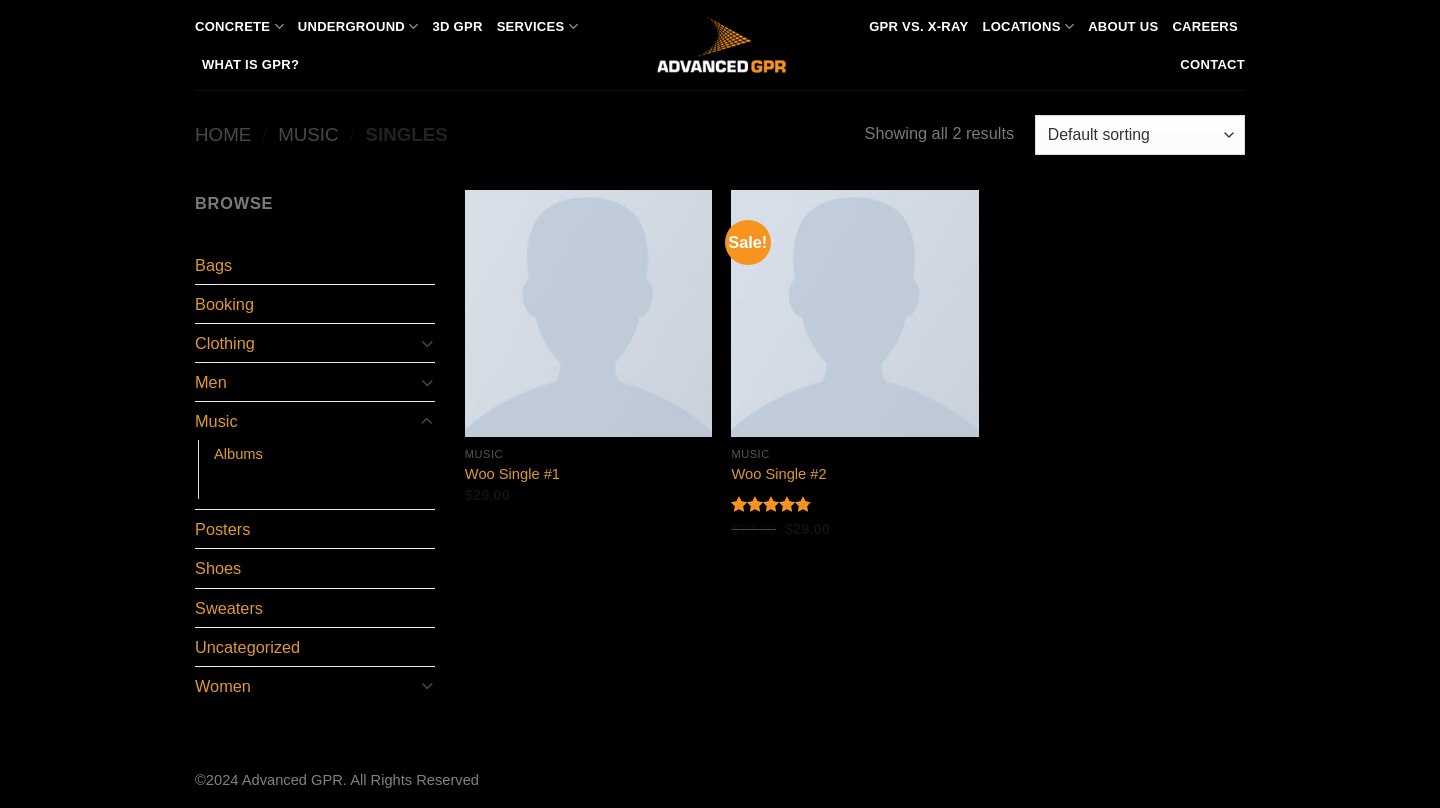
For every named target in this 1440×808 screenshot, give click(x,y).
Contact (1212, 64)
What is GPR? (250, 64)
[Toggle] (427, 343)
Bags (213, 265)
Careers (1205, 26)
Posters (222, 529)
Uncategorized (247, 647)
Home (223, 134)
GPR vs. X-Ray (918, 26)
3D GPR (457, 26)
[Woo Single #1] (588, 313)
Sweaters (229, 608)
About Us (1123, 26)
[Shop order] (1140, 135)
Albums (238, 454)
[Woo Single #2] (854, 313)
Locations (1028, 26)
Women (223, 686)
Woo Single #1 (512, 474)
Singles (240, 484)
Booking (224, 304)
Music (308, 134)
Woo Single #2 (778, 474)
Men (211, 382)
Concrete (239, 26)
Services (537, 26)
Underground (358, 26)
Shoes (218, 568)
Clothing (225, 343)
